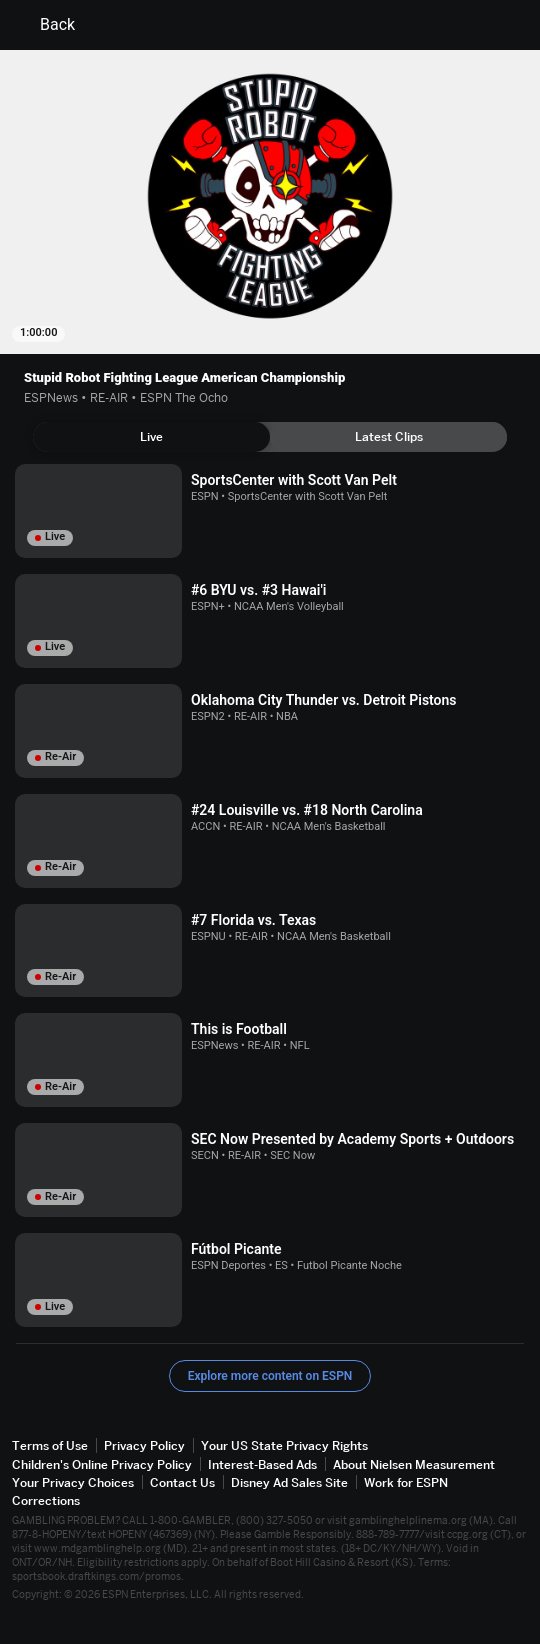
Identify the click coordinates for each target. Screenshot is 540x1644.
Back (45, 25)
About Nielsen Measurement (414, 1464)
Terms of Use (50, 1445)
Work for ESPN (406, 1482)
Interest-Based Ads (262, 1464)
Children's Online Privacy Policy (102, 1464)
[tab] (151, 437)
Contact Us (182, 1482)
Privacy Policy (144, 1445)
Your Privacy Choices (73, 1482)
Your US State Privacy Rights (284, 1445)
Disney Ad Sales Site (289, 1482)
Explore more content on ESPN (270, 1376)
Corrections (46, 1500)
